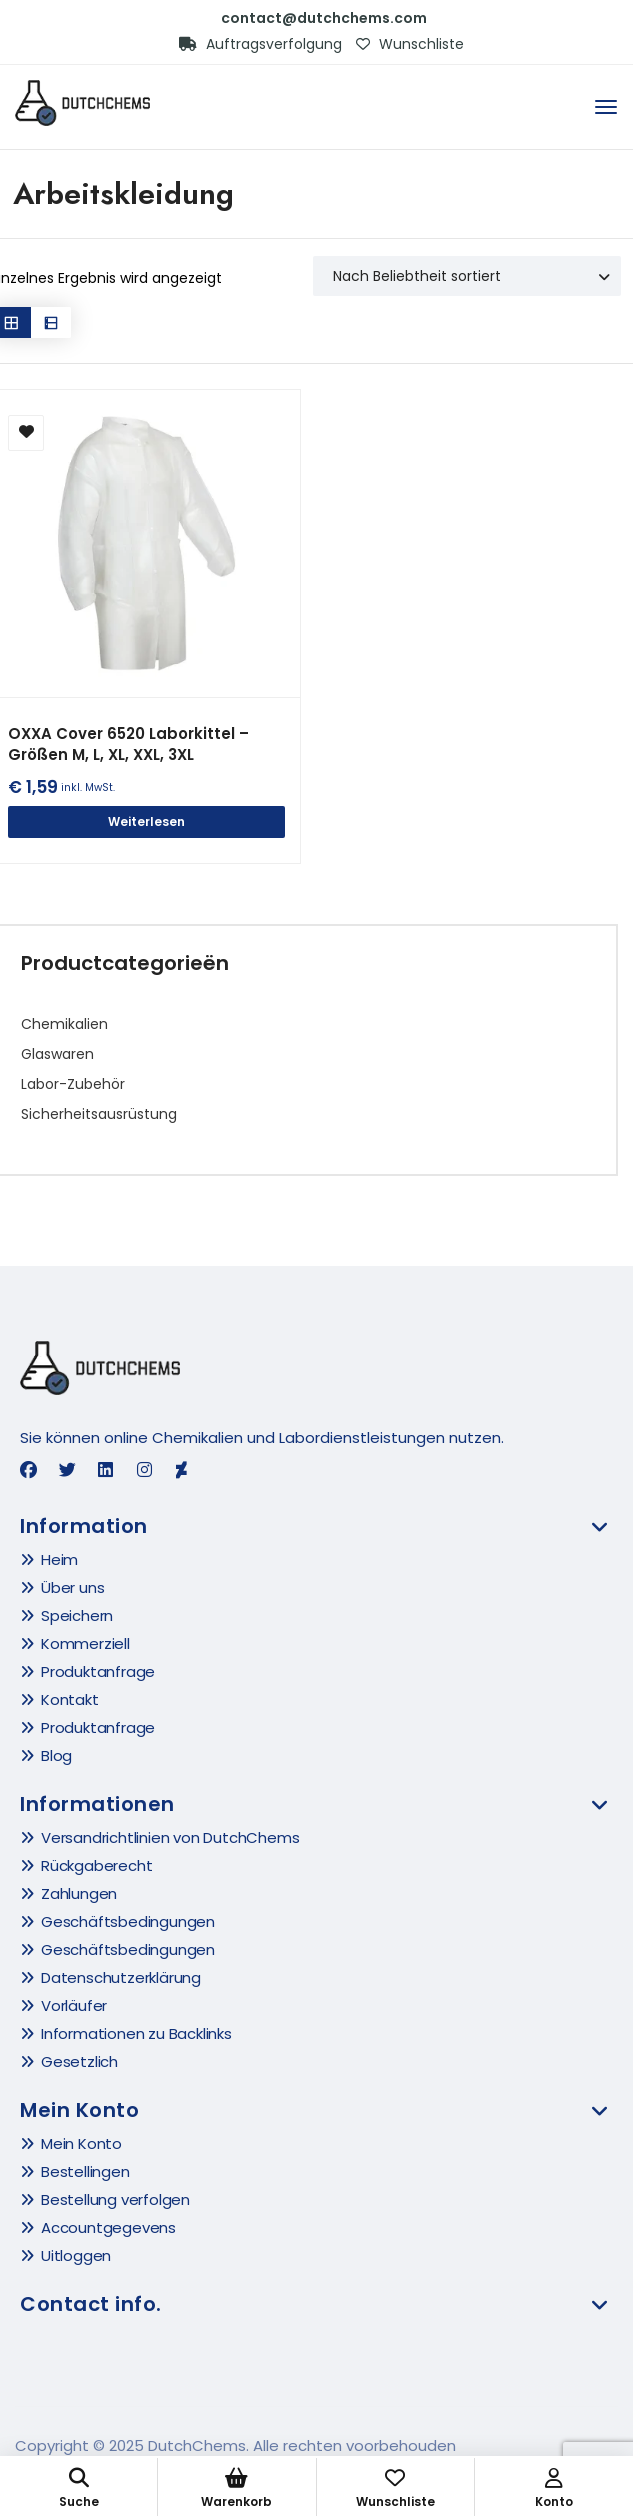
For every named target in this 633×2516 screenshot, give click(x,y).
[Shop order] (467, 276)
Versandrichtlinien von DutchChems (170, 1837)
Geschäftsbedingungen (128, 1921)
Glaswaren (57, 1054)
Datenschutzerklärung (121, 1977)
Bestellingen (85, 2171)
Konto (554, 2489)
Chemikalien (64, 1024)
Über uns (72, 1587)
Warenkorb (236, 2489)
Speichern (77, 1615)
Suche (78, 2489)
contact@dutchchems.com (324, 18)
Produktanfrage (98, 1671)
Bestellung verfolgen (115, 2199)
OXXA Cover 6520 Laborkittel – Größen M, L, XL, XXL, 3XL (128, 744)
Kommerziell (85, 1643)
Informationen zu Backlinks (136, 2033)
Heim (59, 1559)
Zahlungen (79, 1893)
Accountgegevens (108, 2227)
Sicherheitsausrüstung (99, 1114)
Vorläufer (74, 2005)
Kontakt (70, 1699)
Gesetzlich (79, 2061)
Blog (56, 1755)
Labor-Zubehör (73, 1084)
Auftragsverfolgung (260, 44)
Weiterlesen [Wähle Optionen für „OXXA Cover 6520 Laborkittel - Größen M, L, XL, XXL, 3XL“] (146, 821)
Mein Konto (81, 2143)
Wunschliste (410, 44)
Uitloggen (76, 2255)
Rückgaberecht (96, 1865)
